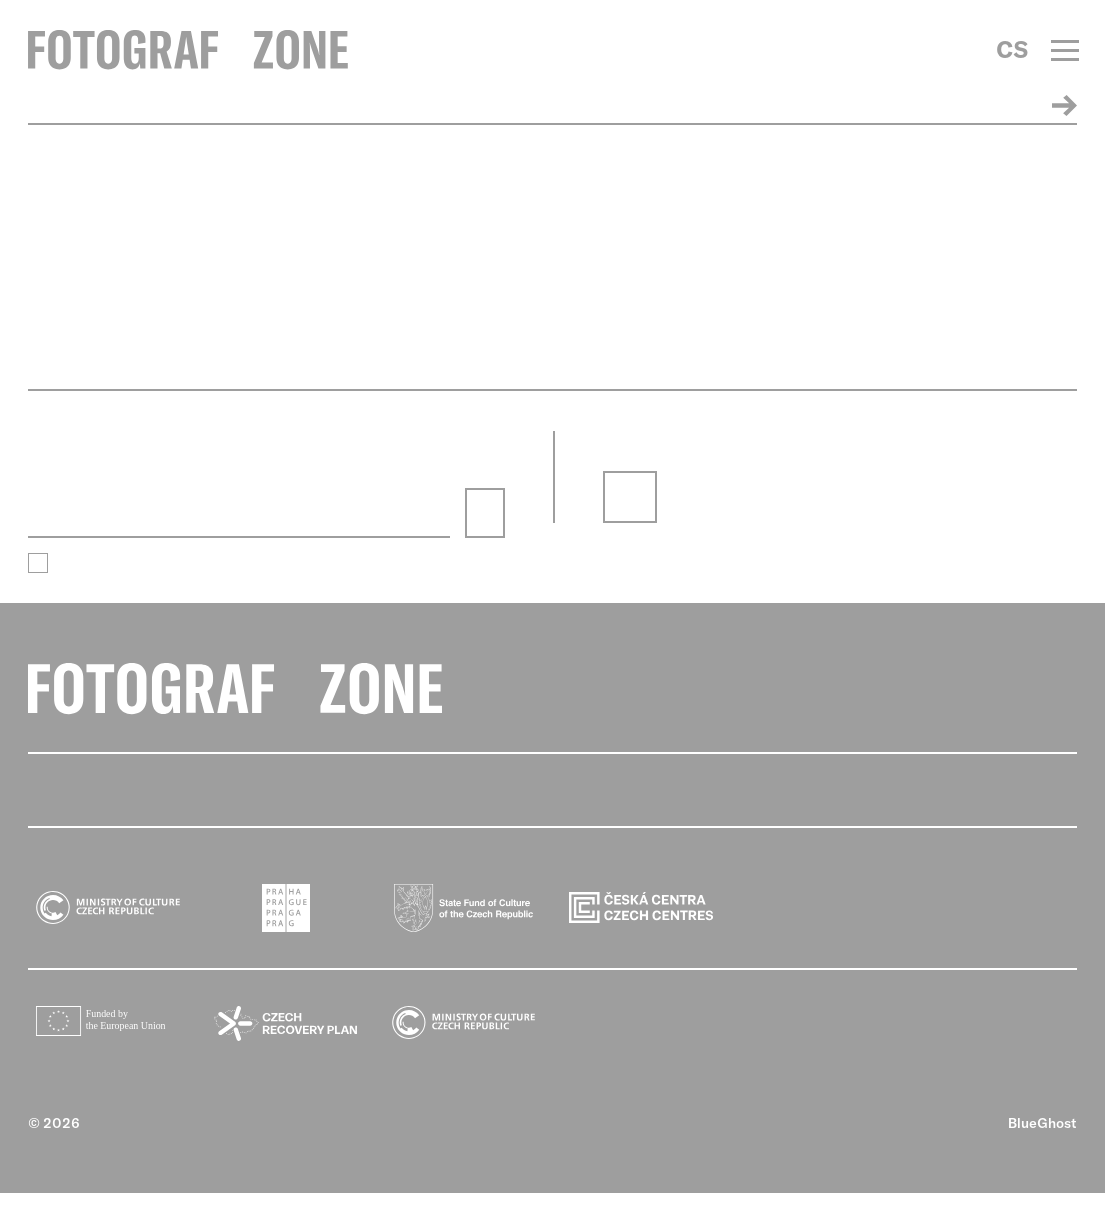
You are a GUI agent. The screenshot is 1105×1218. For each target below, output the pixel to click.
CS (1012, 49)
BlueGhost (1042, 1148)
